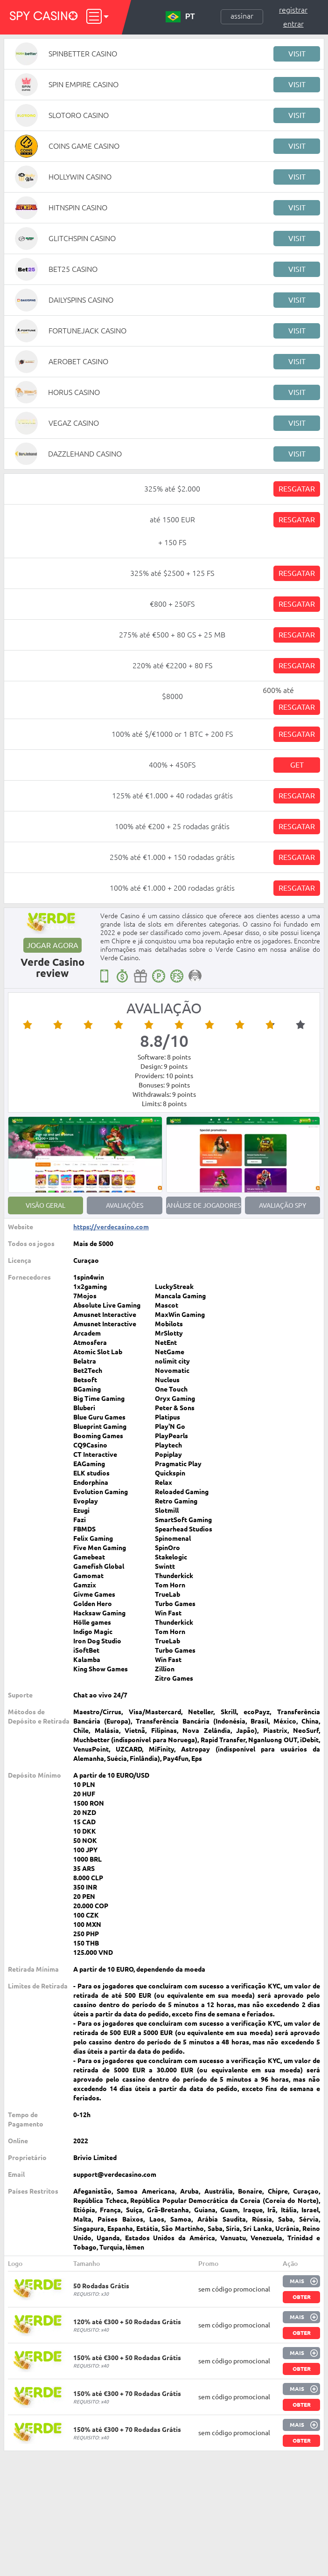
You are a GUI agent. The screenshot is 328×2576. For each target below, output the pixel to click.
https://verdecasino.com (111, 1227)
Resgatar (297, 489)
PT (180, 16)
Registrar (293, 10)
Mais (297, 2281)
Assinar (241, 16)
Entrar (293, 24)
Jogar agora (52, 945)
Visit (297, 53)
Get (297, 765)
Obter (302, 2297)
